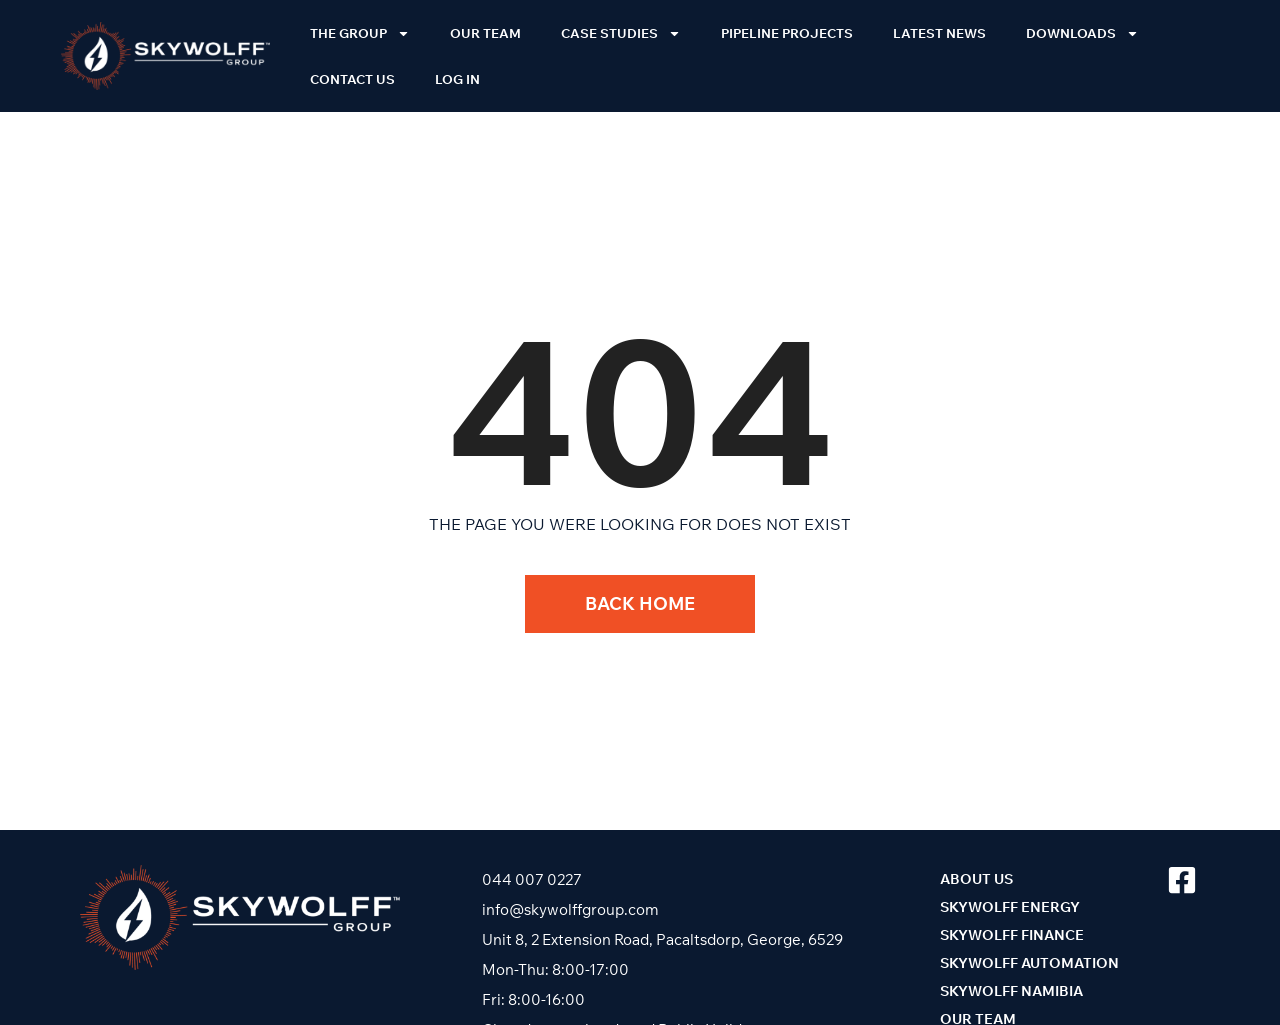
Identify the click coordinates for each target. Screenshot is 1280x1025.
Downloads (1082, 33)
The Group (360, 33)
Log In (457, 79)
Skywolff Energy (1010, 907)
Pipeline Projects (787, 33)
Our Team (485, 33)
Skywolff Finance (1012, 935)
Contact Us (352, 79)
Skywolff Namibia (1011, 991)
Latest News (939, 33)
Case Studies (621, 33)
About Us (976, 879)
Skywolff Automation (1029, 963)
